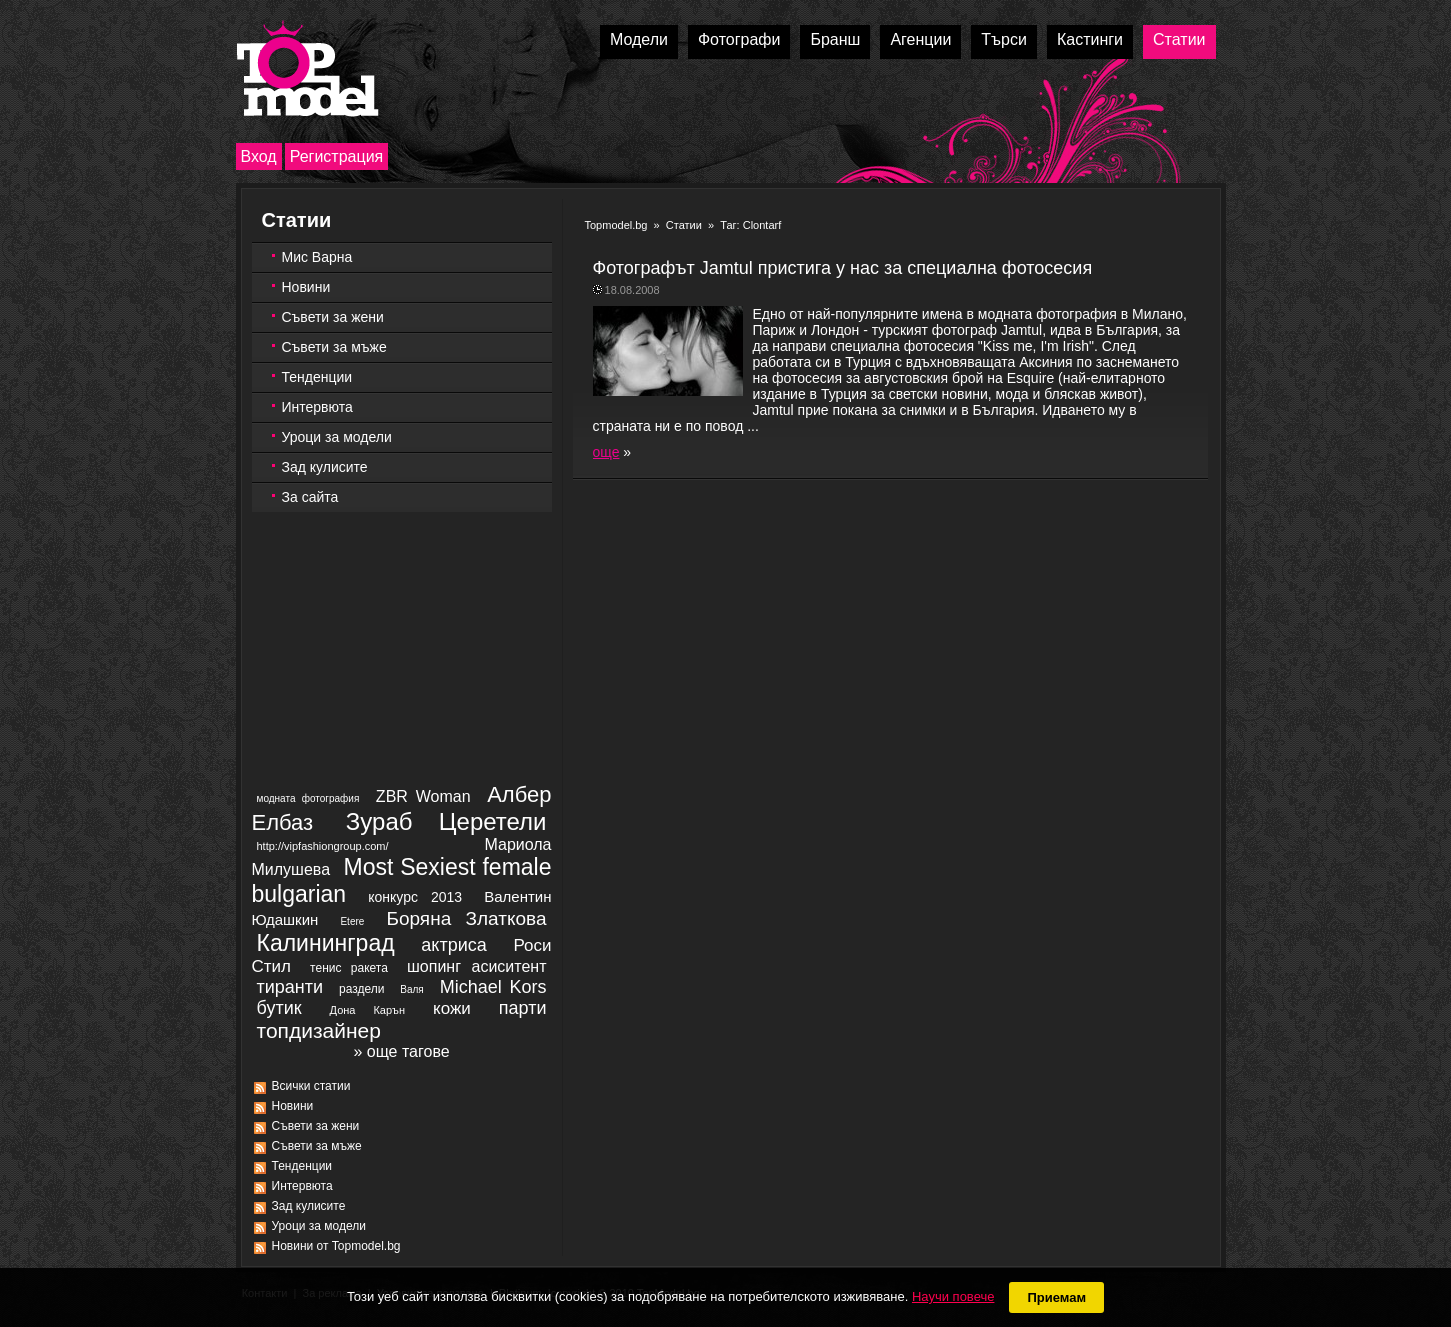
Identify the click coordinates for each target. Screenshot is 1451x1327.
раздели (361, 989)
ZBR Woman (423, 796)
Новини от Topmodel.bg (336, 1246)
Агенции (920, 39)
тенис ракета (349, 968)
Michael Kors (493, 987)
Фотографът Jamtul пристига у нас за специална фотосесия (843, 268)
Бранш (835, 39)
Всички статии (311, 1086)
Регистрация (337, 156)
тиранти (290, 987)
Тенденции (317, 377)
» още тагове (401, 1051)
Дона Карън (367, 1010)
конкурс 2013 (415, 897)
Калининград (326, 943)
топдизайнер (319, 1030)
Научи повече (953, 1296)
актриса (453, 945)
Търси (1004, 39)
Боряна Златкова (466, 918)
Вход (259, 156)
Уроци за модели (337, 437)
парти (523, 1008)
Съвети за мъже (334, 347)
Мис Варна (317, 257)
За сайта (310, 497)
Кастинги (1090, 39)
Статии (1179, 39)
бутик (279, 1008)
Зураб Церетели (446, 821)
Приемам (1056, 1297)
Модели (639, 39)
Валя (411, 989)
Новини (306, 287)
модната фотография (308, 798)
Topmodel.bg (616, 225)
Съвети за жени (333, 317)
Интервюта (317, 407)
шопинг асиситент (477, 966)
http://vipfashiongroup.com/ (323, 846)
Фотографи (739, 39)
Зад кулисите (325, 467)
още (606, 452)
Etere (352, 921)
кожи (452, 1008)
